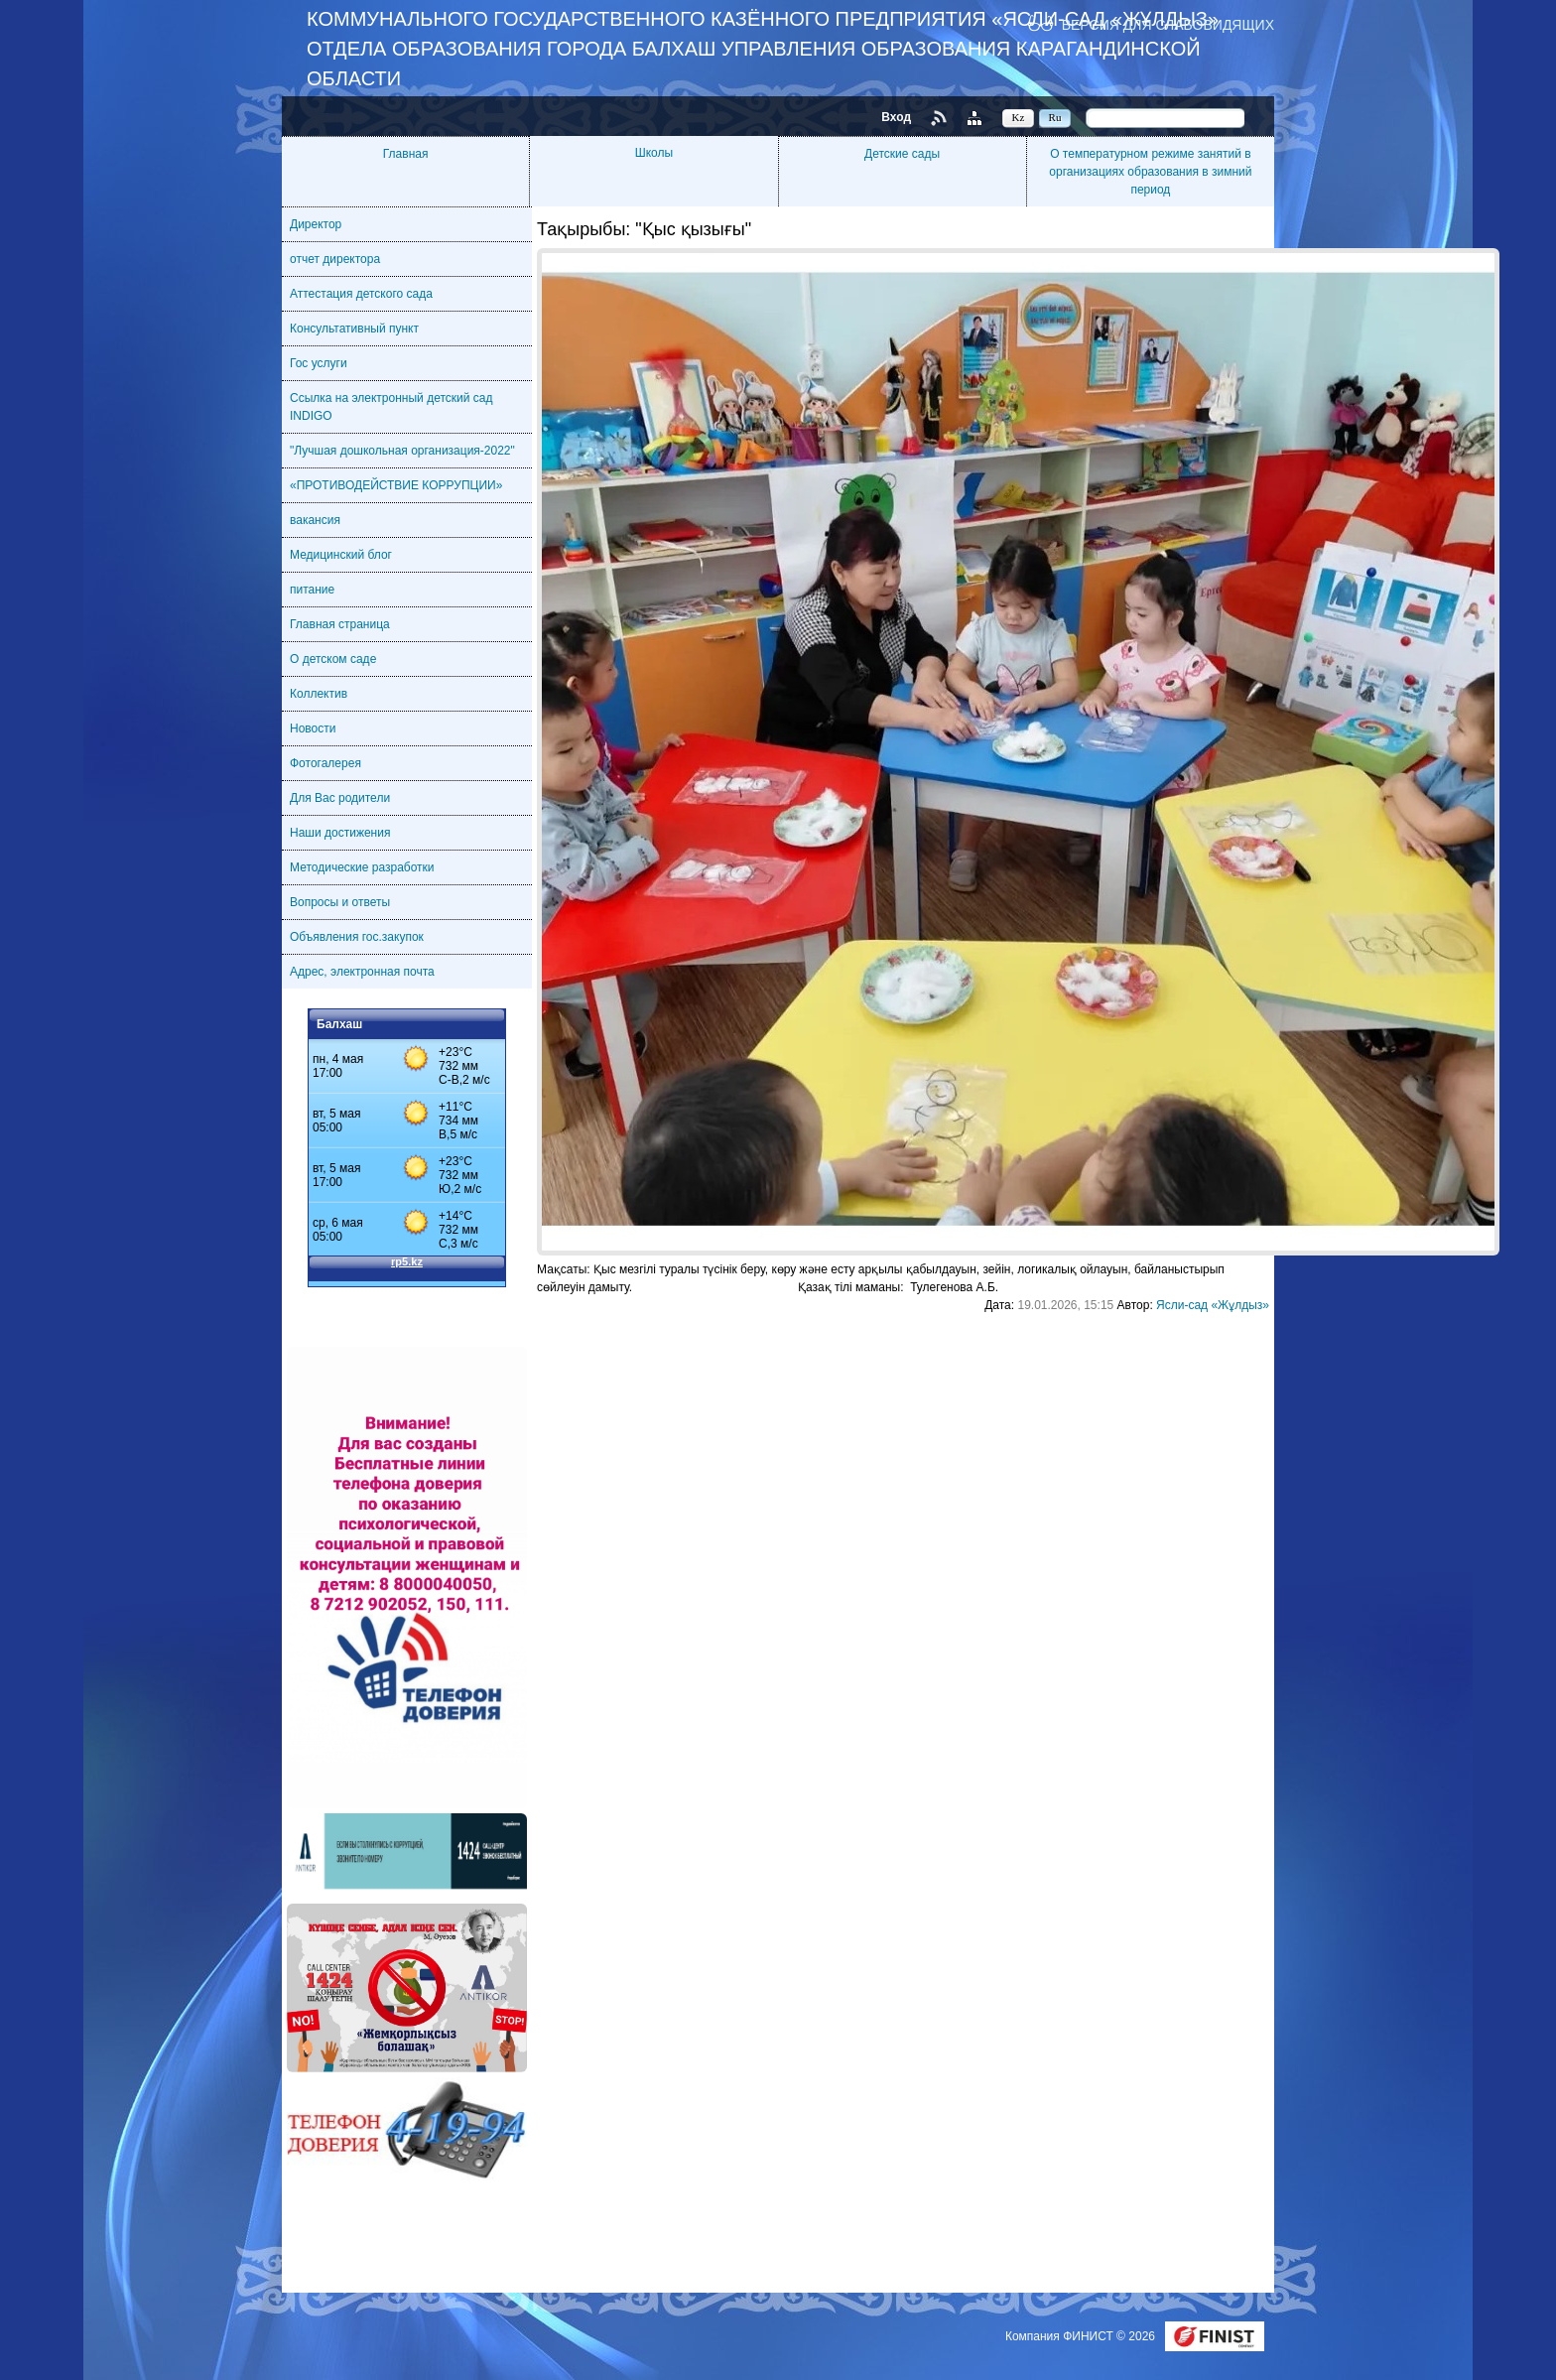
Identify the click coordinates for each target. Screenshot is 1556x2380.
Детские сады (902, 154)
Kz (1018, 117)
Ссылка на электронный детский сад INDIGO (391, 407)
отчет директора (335, 259)
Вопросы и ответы (340, 902)
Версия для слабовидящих (1168, 24)
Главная (406, 154)
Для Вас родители (340, 798)
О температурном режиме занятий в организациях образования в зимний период (1150, 172)
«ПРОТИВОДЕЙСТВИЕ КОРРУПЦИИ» (396, 485)
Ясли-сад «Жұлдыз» (1212, 1305)
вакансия (315, 520)
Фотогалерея (325, 763)
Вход (896, 117)
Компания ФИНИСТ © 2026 (1081, 2336)
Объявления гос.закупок (357, 937)
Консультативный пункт (354, 328)
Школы (654, 153)
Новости (312, 728)
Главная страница (340, 624)
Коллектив (318, 694)
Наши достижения (340, 833)
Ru (1055, 117)
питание (312, 589)
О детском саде (333, 659)
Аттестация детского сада (361, 294)
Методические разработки (362, 867)
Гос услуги (318, 363)
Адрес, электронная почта (362, 972)
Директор (315, 224)
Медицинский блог (341, 555)
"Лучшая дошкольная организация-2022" (402, 451)
